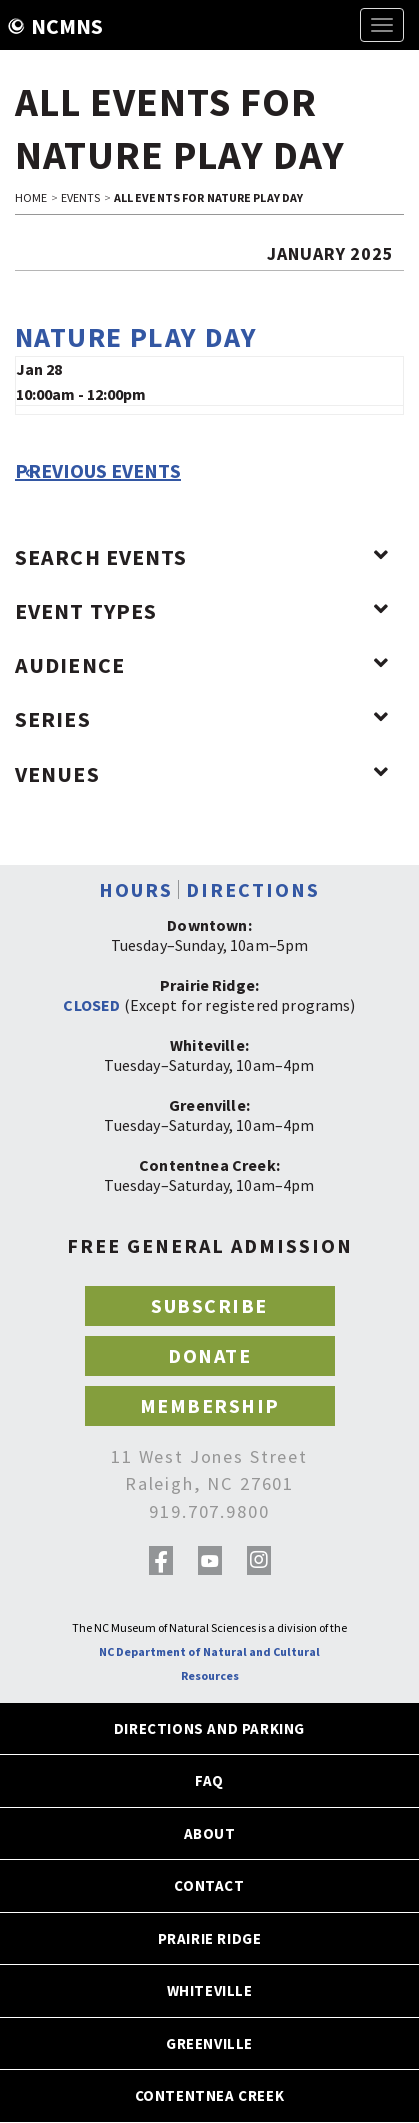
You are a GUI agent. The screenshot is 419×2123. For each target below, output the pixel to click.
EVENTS (81, 197)
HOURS (136, 889)
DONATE (209, 1355)
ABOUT (210, 1833)
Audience (202, 665)
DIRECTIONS (253, 889)
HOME (31, 197)
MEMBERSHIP (210, 1405)
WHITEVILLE (210, 1990)
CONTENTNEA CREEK (210, 2095)
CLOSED (91, 1005)
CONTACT (209, 1885)
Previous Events (98, 471)
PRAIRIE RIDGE (210, 1938)
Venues (202, 774)
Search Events (202, 557)
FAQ (209, 1780)
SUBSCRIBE (209, 1305)
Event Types (202, 611)
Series (202, 719)
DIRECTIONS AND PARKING (209, 1728)
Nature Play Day (136, 337)
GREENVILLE (209, 2043)
